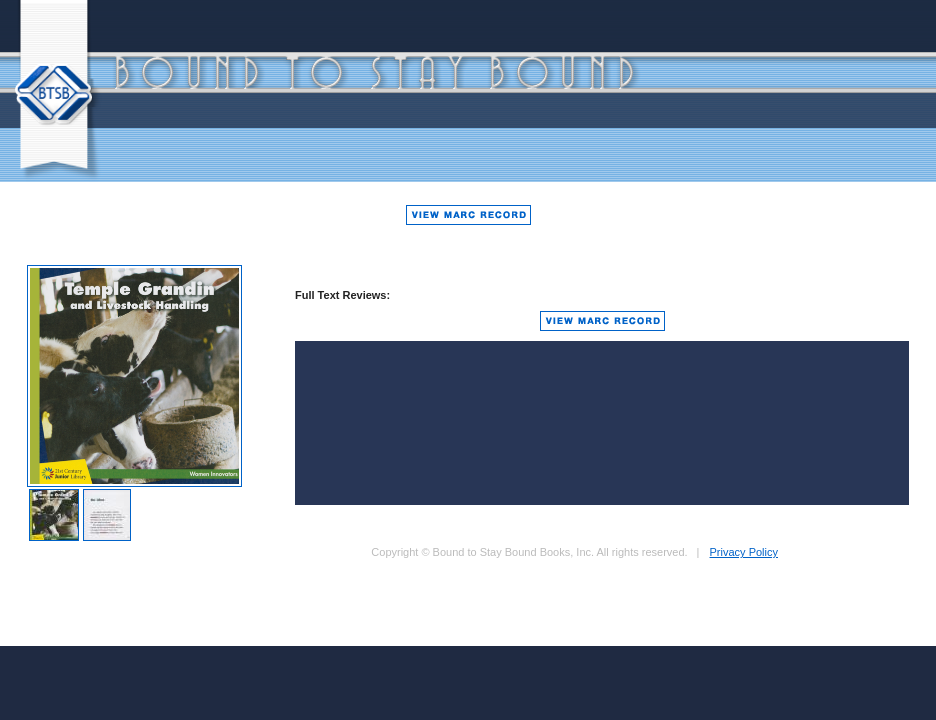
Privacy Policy (744, 552)
